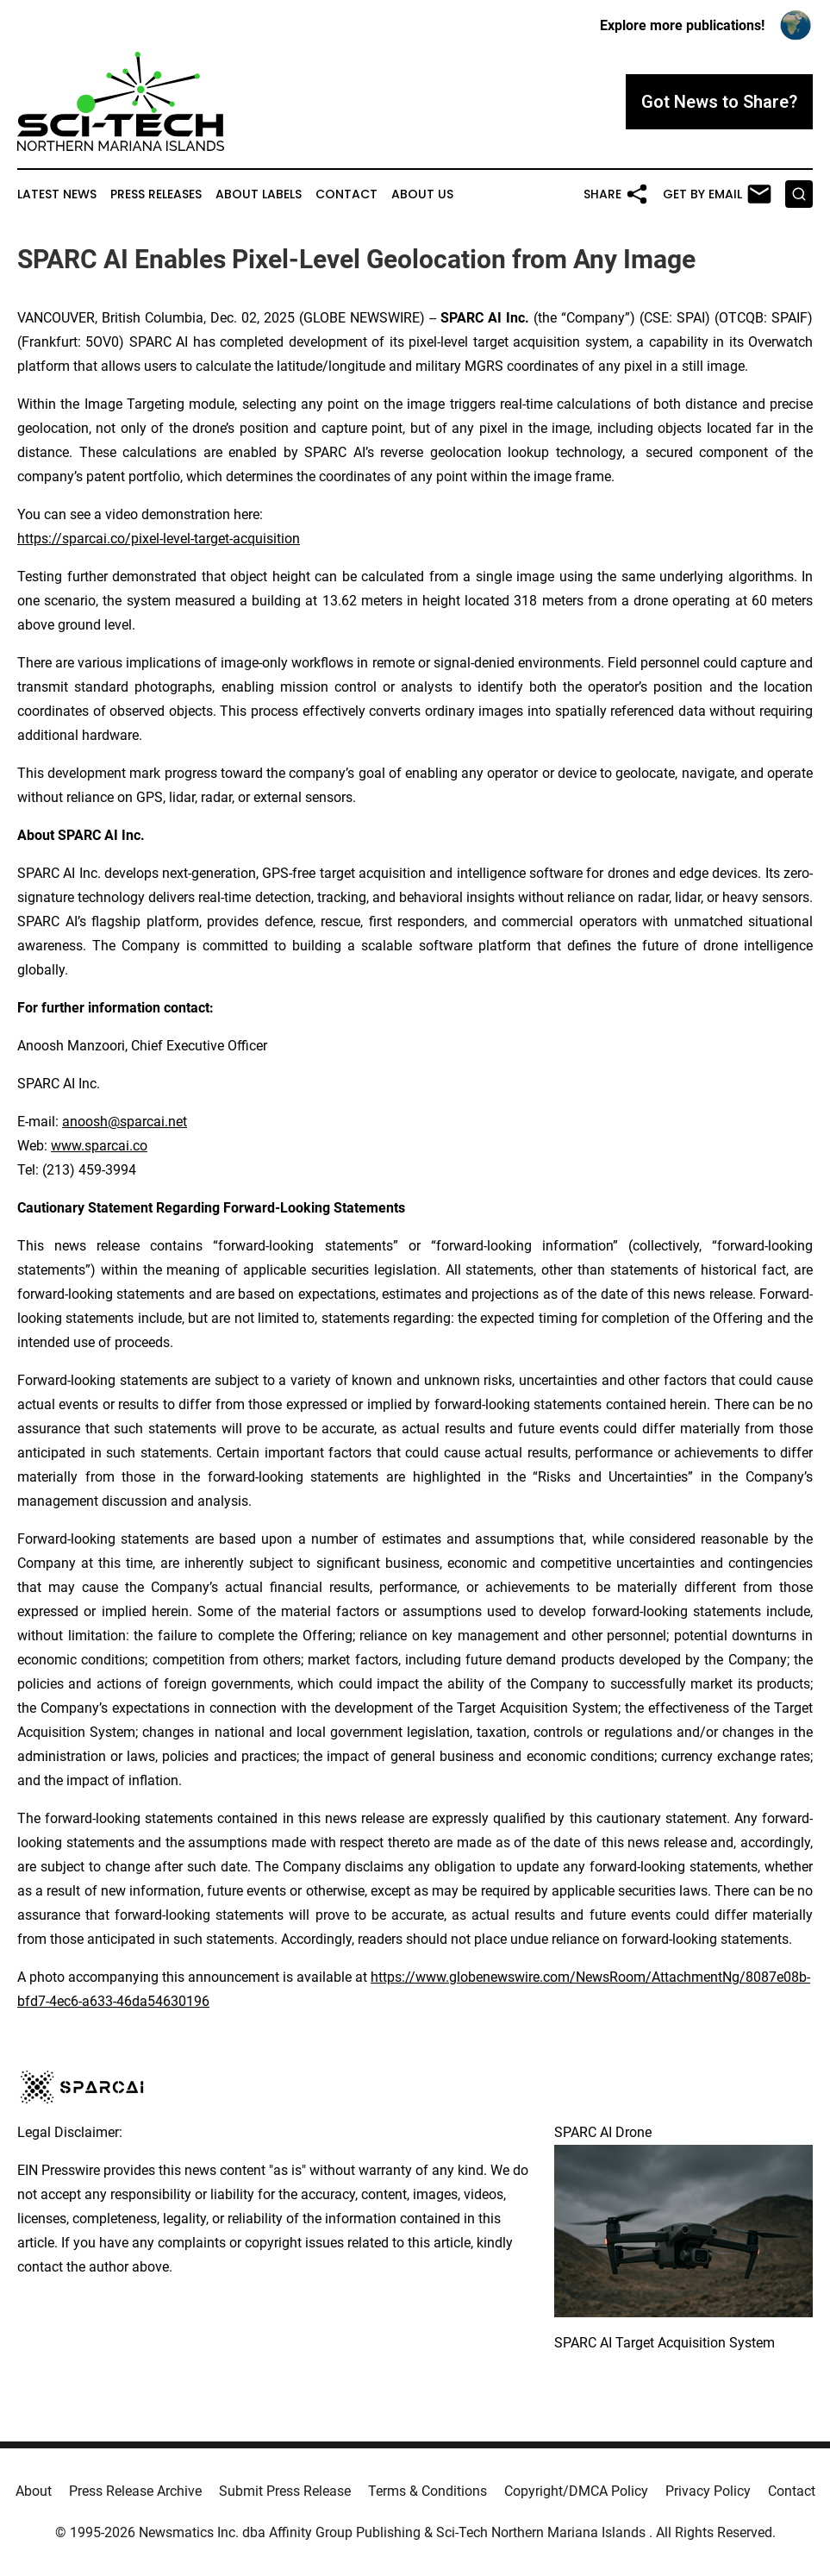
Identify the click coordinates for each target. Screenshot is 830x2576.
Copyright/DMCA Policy (576, 2491)
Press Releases (156, 194)
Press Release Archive (135, 2491)
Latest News (57, 194)
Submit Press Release (285, 2491)
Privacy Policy (708, 2491)
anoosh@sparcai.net (124, 1121)
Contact (346, 194)
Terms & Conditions (427, 2491)
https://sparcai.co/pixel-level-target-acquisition (158, 538)
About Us (422, 194)
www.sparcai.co (99, 1146)
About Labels (258, 194)
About (34, 2491)
